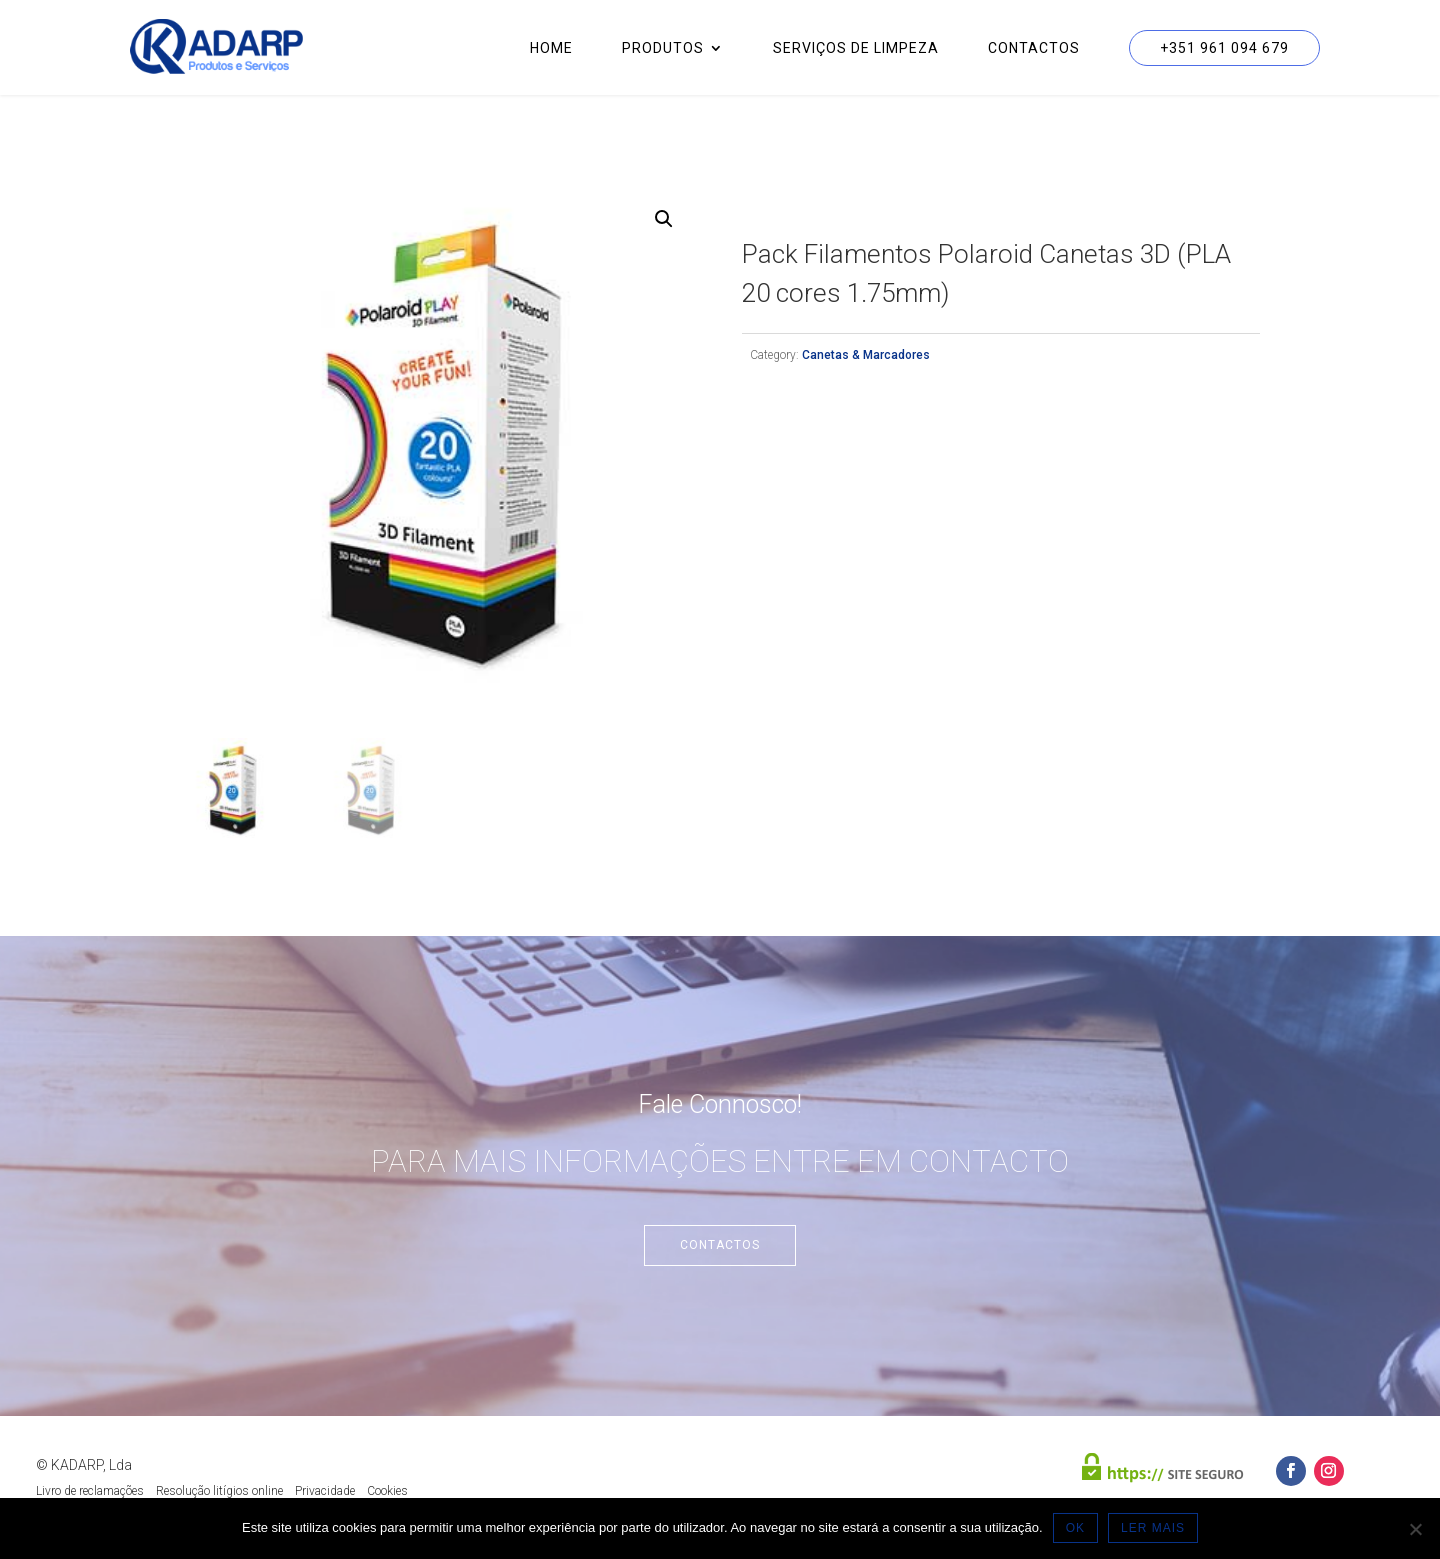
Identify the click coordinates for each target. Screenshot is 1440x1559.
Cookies (387, 1491)
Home (551, 48)
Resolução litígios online (219, 1491)
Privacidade (325, 1491)
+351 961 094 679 (1224, 48)
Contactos (1034, 48)
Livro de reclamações (90, 1491)
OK (1075, 1528)
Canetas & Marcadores (866, 355)
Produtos (663, 48)
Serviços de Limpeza (856, 48)
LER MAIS (1153, 1528)
